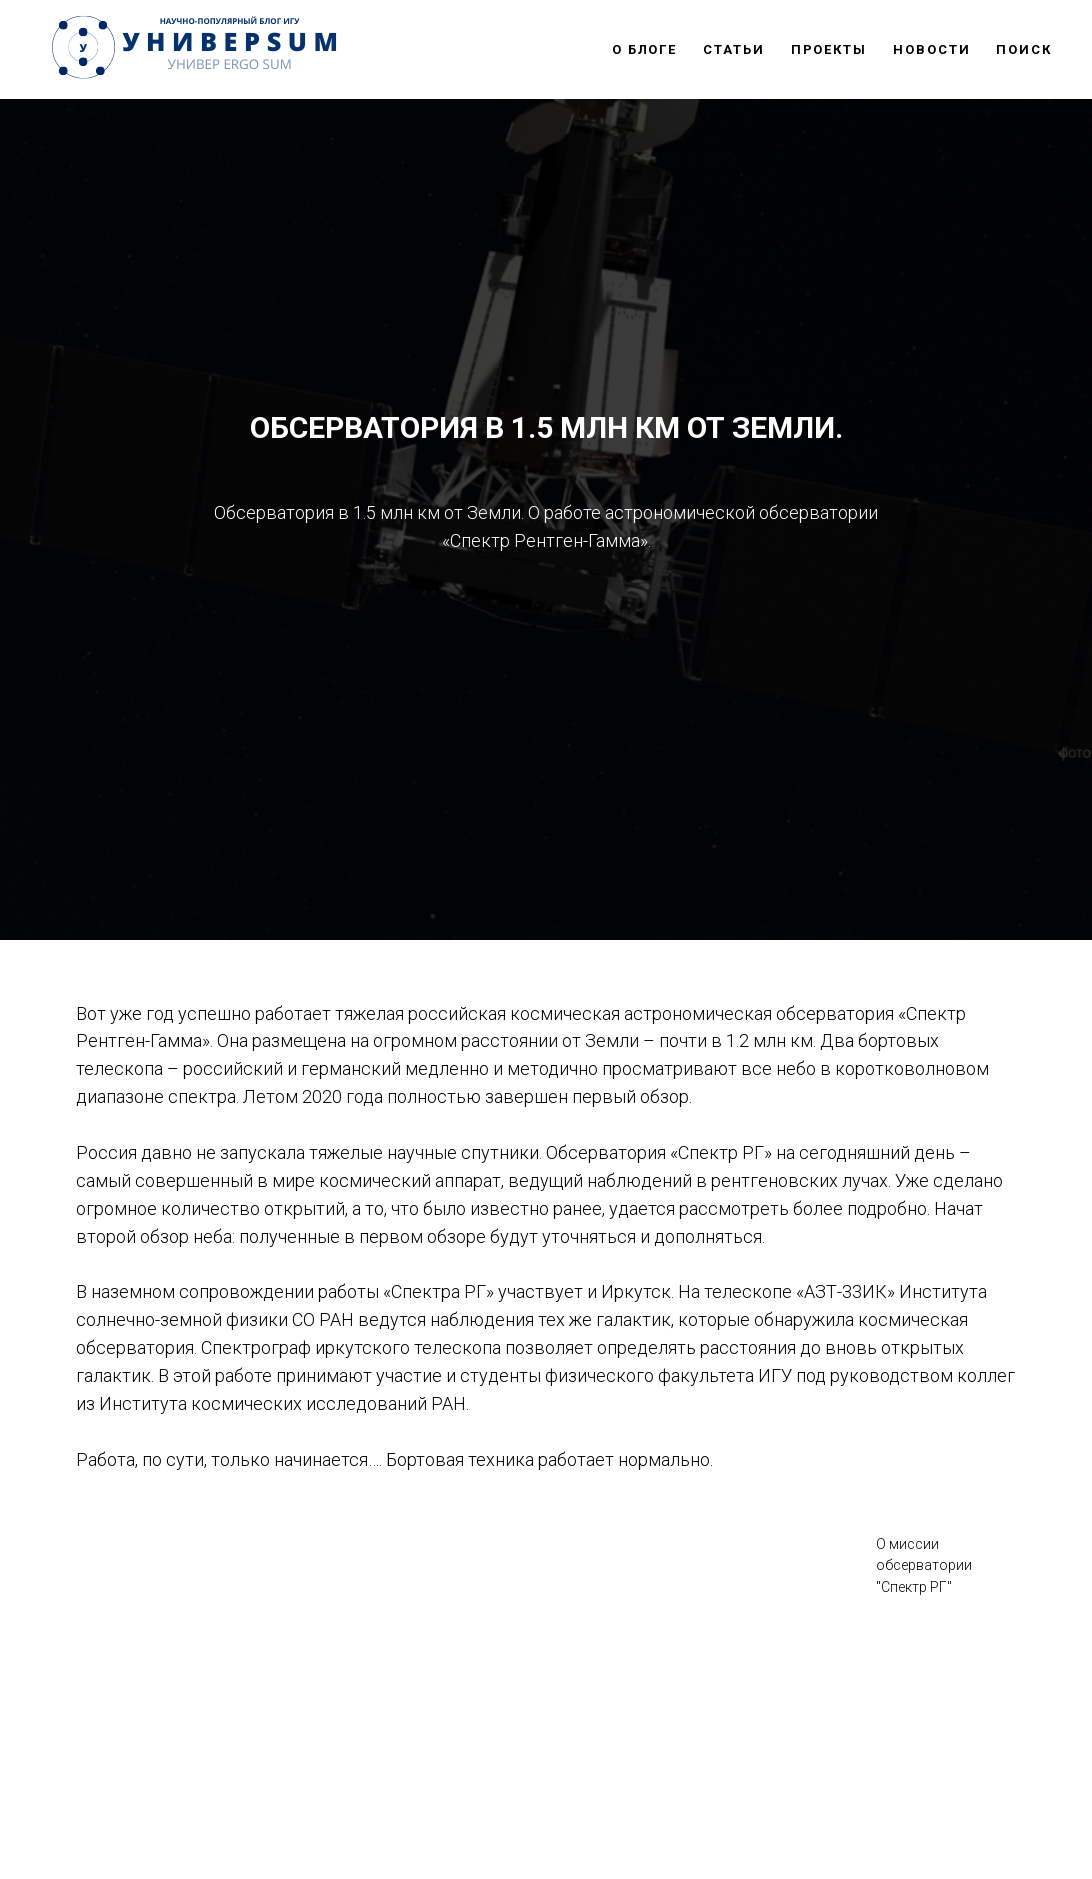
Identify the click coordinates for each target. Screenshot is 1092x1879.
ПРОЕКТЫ (829, 49)
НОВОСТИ (931, 49)
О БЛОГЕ (644, 49)
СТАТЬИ (734, 49)
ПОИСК (1024, 49)
